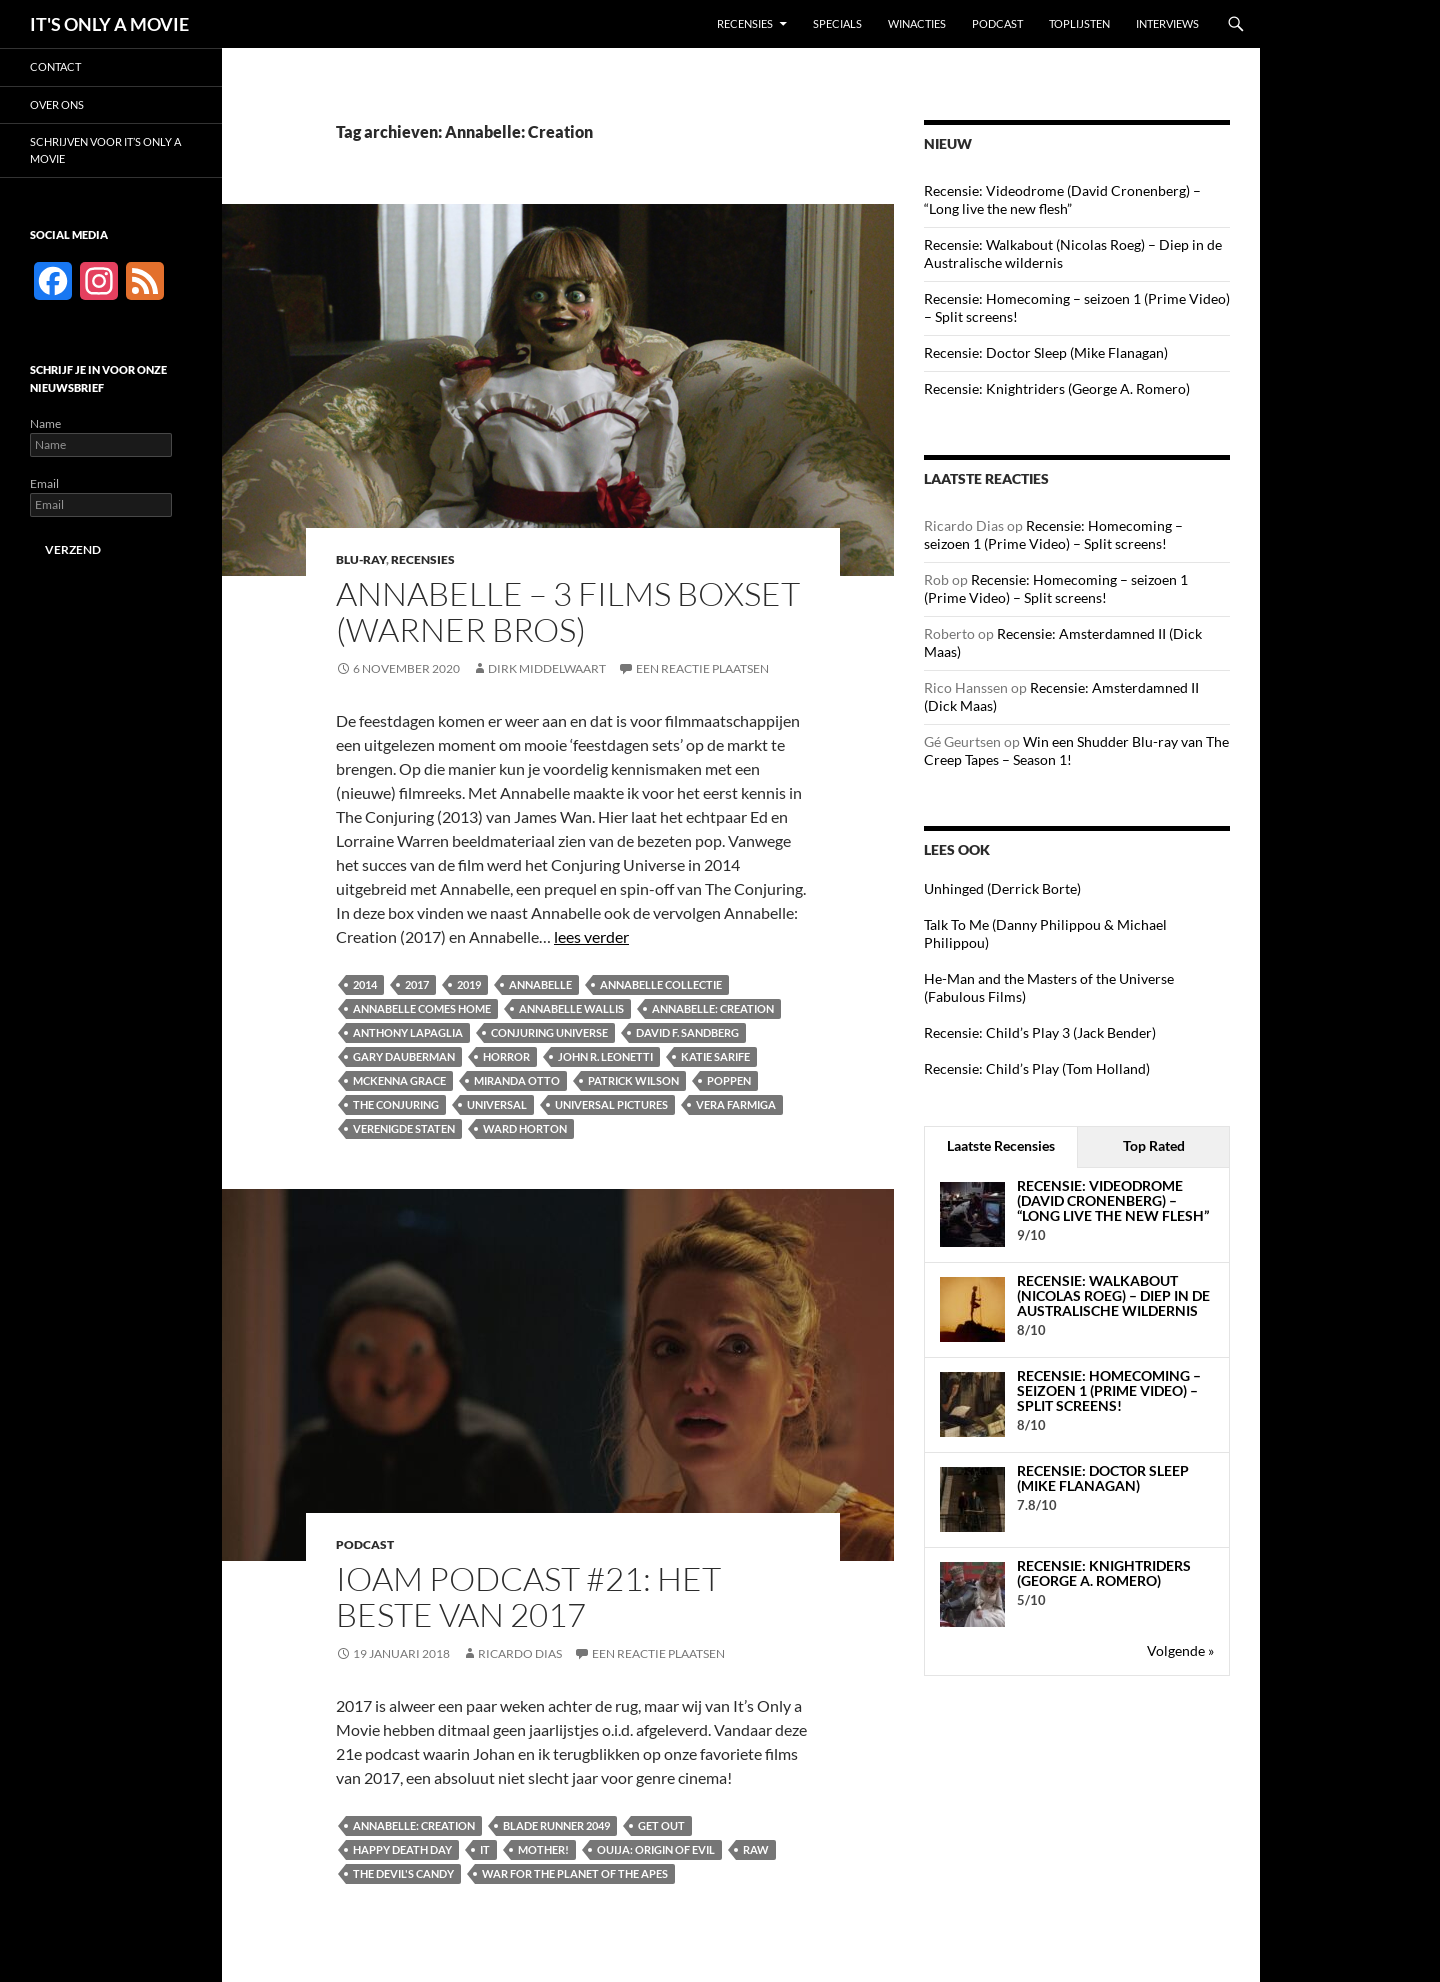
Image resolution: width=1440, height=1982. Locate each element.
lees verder (591, 936)
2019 (469, 984)
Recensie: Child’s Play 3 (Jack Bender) (1040, 1032)
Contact (55, 66)
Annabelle (540, 984)
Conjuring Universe (549, 1032)
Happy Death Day (402, 1849)
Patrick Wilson (633, 1080)
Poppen (729, 1080)
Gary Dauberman (404, 1056)
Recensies (745, 23)
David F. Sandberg (687, 1032)
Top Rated (1154, 1145)
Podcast (997, 23)
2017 (417, 984)
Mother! (543, 1849)
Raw (756, 1849)
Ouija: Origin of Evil (656, 1849)
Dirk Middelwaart (547, 668)
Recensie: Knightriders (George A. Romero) (1057, 388)
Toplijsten (1079, 23)
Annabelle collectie (661, 984)
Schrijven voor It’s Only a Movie (105, 150)
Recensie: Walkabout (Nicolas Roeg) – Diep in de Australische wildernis (1113, 1296)
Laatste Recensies (1001, 1145)
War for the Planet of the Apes (575, 1873)
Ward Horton (525, 1128)
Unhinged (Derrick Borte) (1002, 888)
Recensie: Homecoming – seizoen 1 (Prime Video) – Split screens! (1053, 534)
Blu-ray (361, 559)
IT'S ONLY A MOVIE (109, 24)
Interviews (1167, 23)
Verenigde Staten (404, 1128)
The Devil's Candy (403, 1873)
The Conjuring (396, 1104)
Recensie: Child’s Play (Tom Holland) (1037, 1068)
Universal (497, 1104)
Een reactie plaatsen (702, 668)
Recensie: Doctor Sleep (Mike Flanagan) (1046, 352)
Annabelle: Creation (713, 1008)
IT (485, 1849)
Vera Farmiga (736, 1104)
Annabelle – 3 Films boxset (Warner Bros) (568, 611)
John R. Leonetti (605, 1056)
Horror (506, 1056)
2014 (365, 984)
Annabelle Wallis (571, 1008)
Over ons (57, 104)
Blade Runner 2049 (556, 1825)
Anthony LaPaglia (408, 1032)
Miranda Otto (517, 1080)
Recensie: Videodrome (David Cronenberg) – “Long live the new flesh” (1062, 199)
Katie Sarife (715, 1056)
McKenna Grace (399, 1080)
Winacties (917, 23)
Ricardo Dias (520, 1653)
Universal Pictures (611, 1104)
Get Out (661, 1825)
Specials (837, 23)
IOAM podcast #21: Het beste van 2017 (528, 1596)
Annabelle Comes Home (422, 1008)
